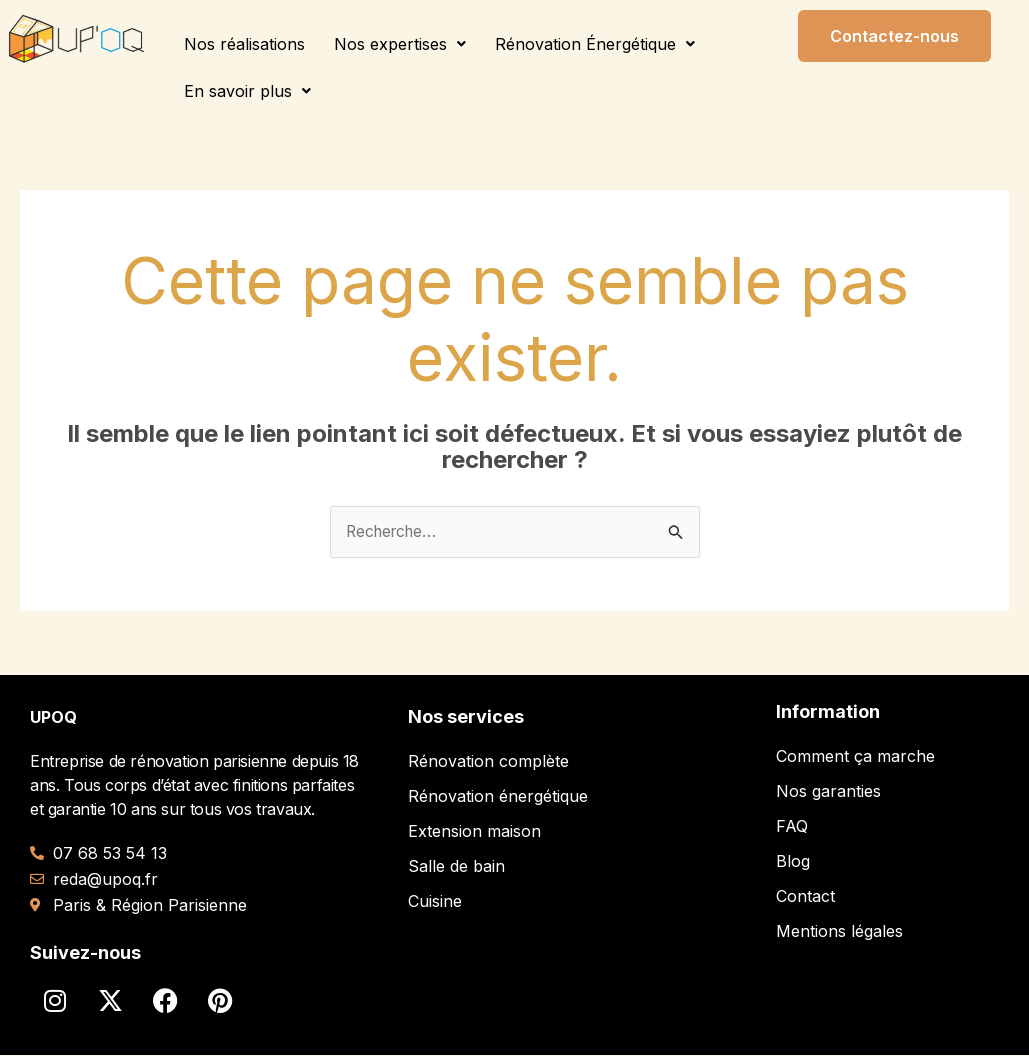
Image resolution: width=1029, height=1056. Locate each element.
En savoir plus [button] (247, 91)
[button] (400, 44)
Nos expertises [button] (400, 44)
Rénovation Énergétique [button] (595, 44)
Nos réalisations (244, 44)
